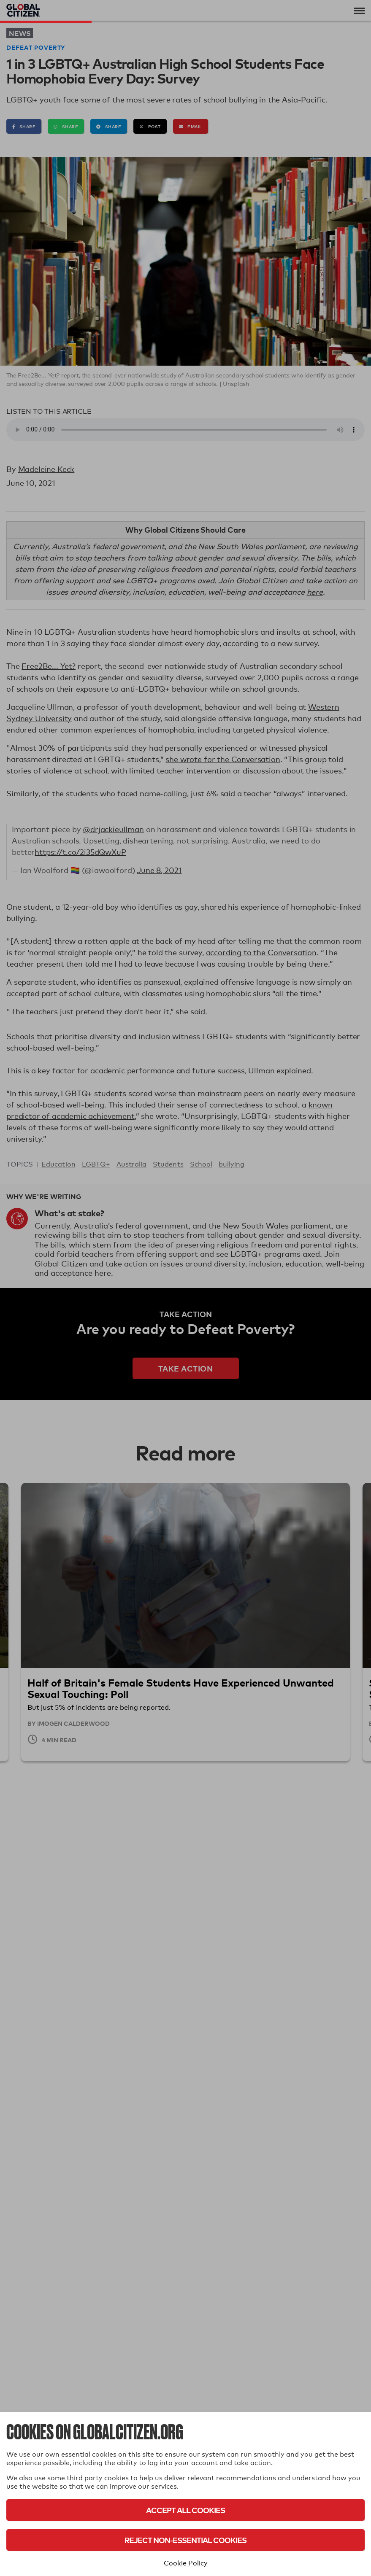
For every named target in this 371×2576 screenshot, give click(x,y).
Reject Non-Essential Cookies (185, 2540)
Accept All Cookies (185, 2510)
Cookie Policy (186, 2563)
